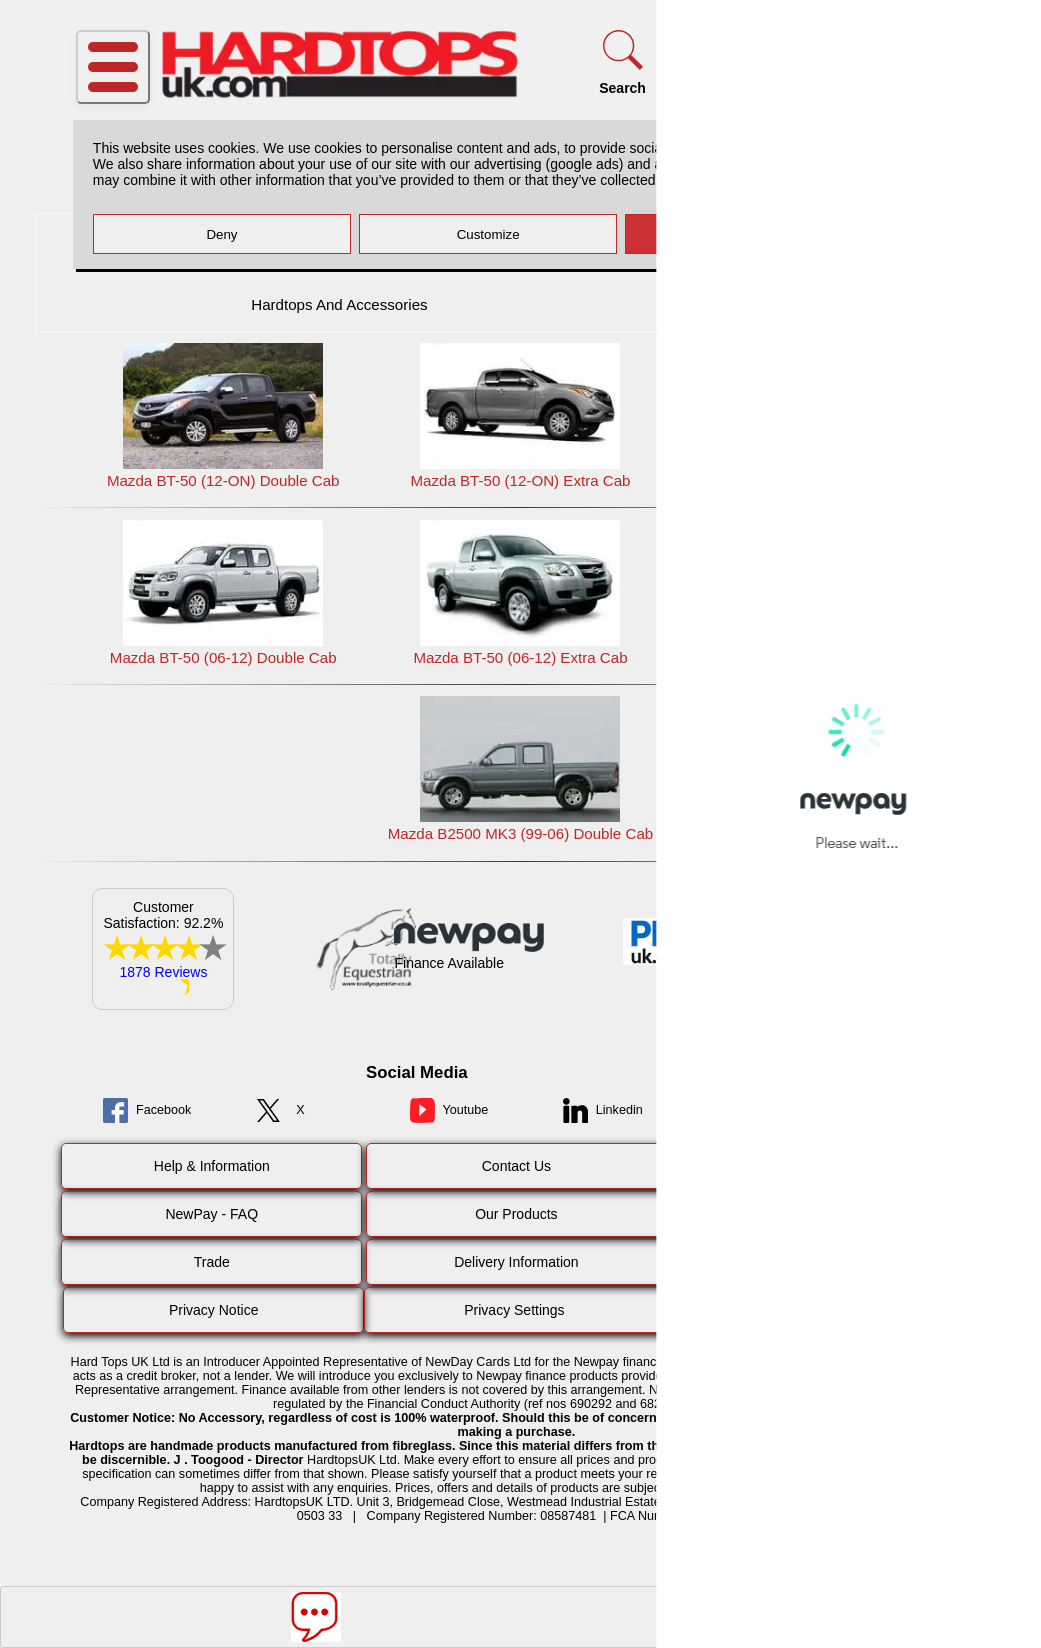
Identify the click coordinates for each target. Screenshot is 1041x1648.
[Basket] (935, 62)
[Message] (316, 1617)
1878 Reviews (163, 972)
